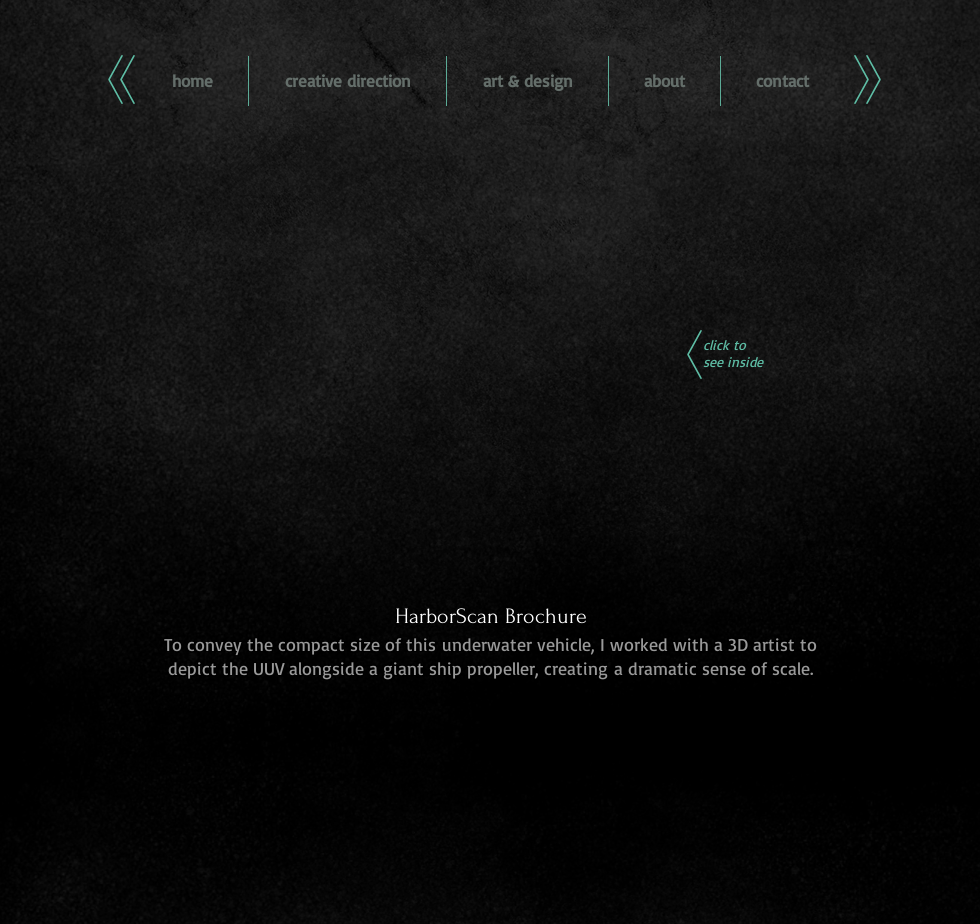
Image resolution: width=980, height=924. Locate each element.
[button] (491, 391)
